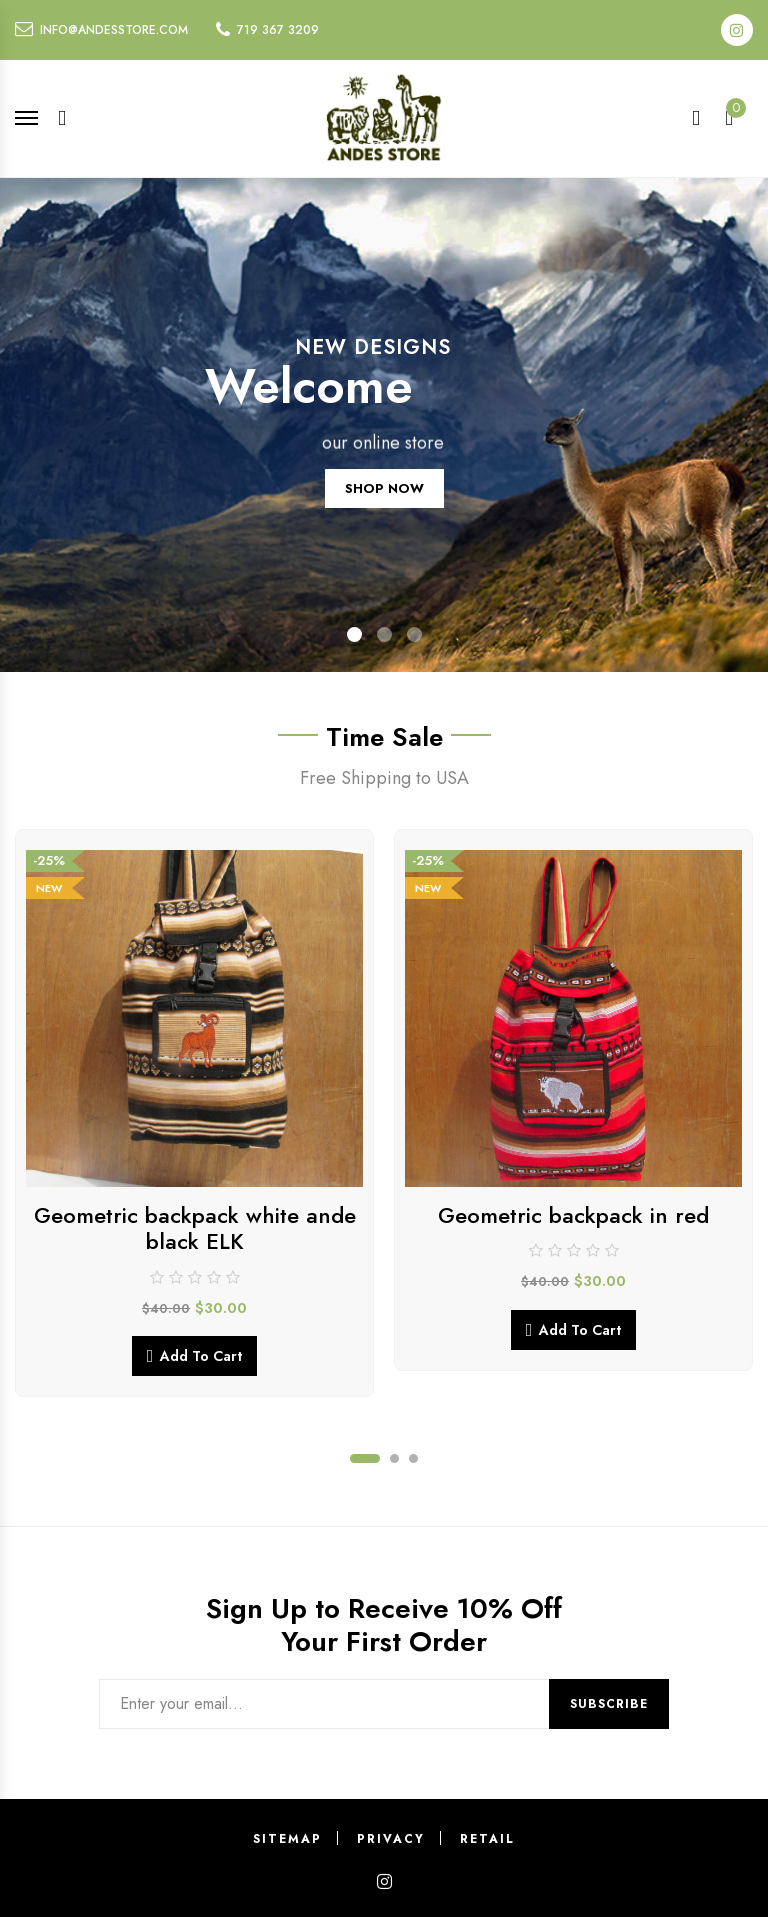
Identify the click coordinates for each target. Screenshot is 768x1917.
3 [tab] (413, 1458)
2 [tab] (394, 1458)
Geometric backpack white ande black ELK (195, 1228)
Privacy (391, 1839)
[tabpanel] (194, 1113)
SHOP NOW (384, 506)
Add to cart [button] (201, 1356)
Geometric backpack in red (573, 1215)
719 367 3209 (278, 30)
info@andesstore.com (114, 30)
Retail (487, 1839)
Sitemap (287, 1839)
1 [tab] (365, 1458)
